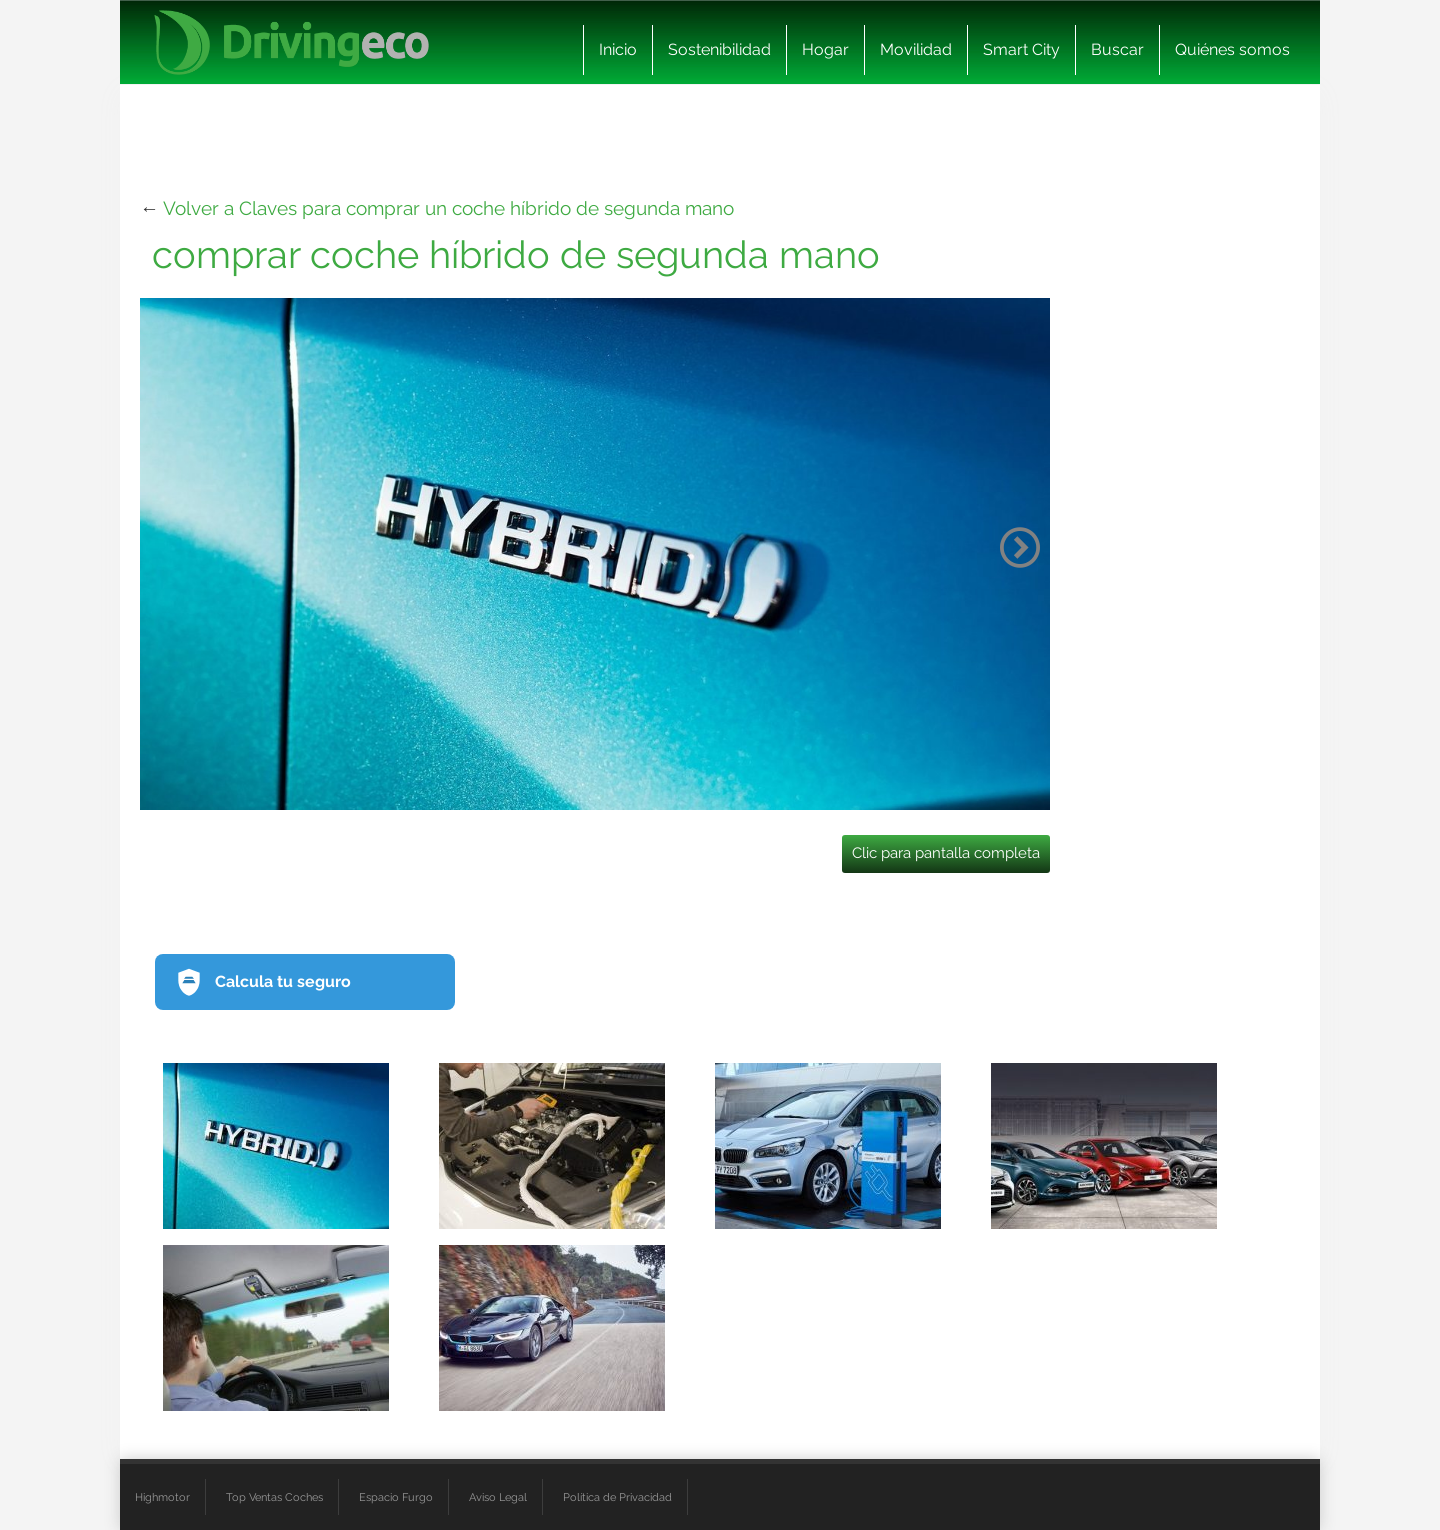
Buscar (1117, 49)
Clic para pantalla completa (946, 853)
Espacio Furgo (396, 1497)
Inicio (618, 49)
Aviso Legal (498, 1497)
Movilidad (916, 49)
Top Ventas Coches (274, 1497)
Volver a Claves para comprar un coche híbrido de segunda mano (448, 208)
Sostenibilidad (719, 49)
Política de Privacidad (617, 1497)
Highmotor (162, 1497)
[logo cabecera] (291, 42)
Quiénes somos (1232, 49)
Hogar (825, 49)
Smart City (1021, 49)
